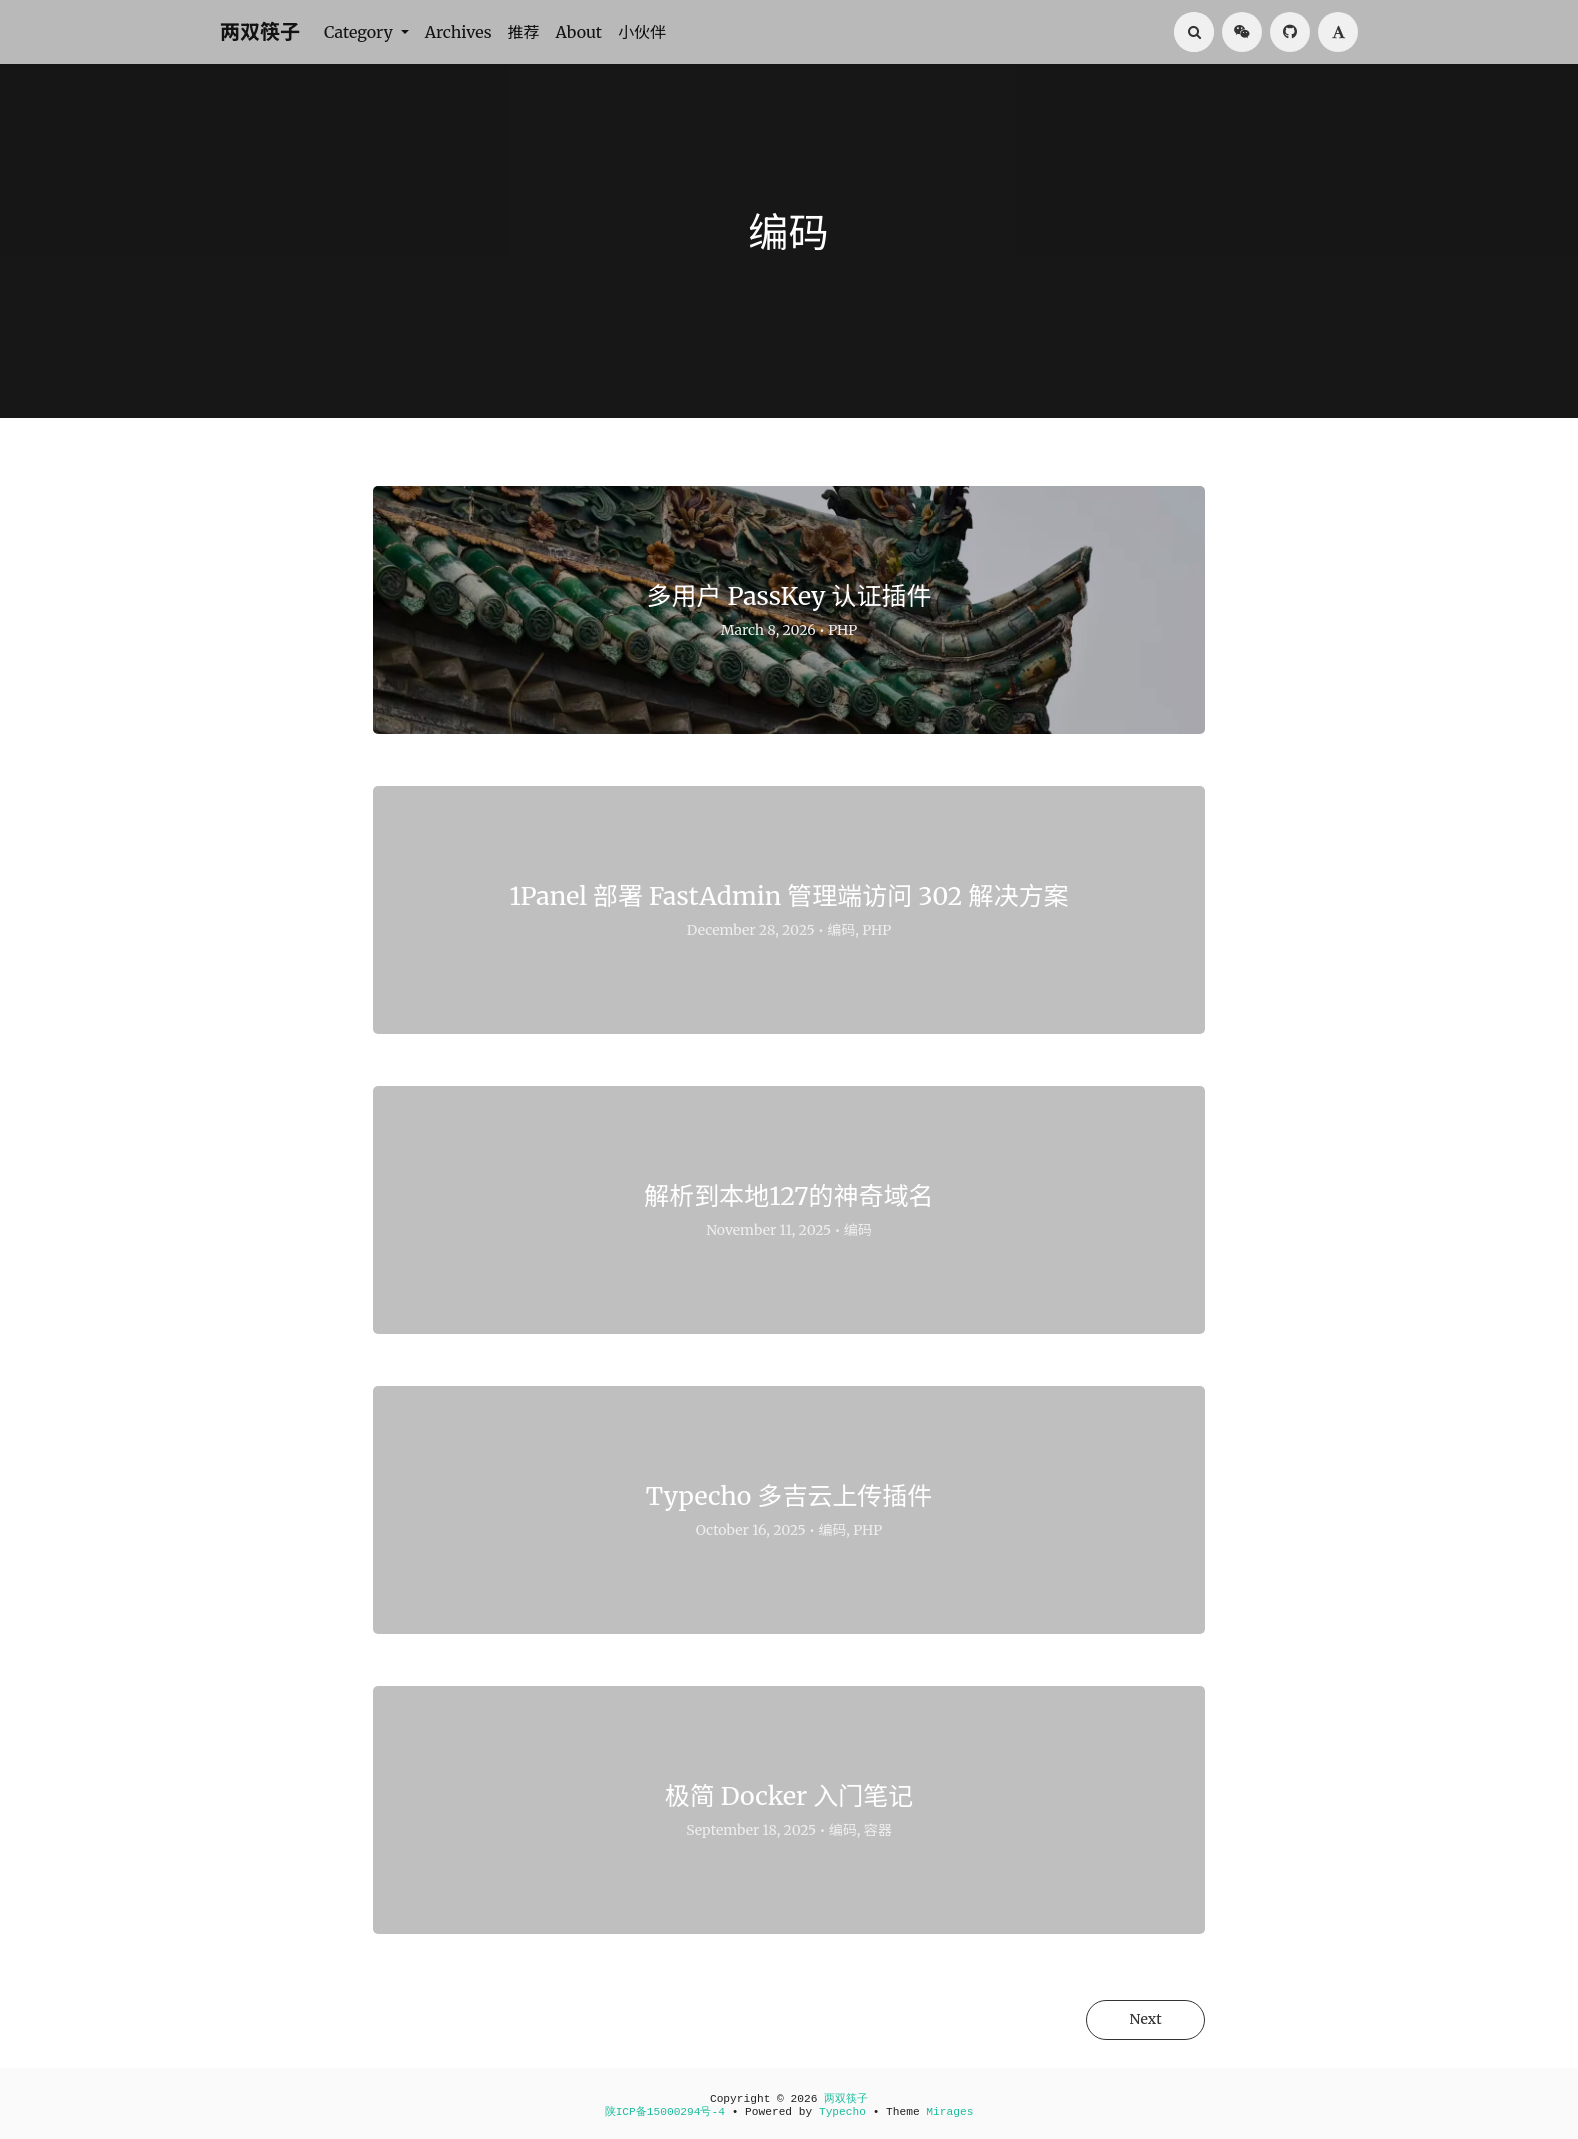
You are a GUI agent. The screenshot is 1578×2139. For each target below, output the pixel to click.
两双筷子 (260, 31)
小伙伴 (642, 32)
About (579, 32)
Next (1143, 2020)
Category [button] (360, 32)
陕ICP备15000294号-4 (665, 2112)
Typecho (842, 2112)
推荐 (524, 32)
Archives (458, 32)
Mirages (949, 2112)
